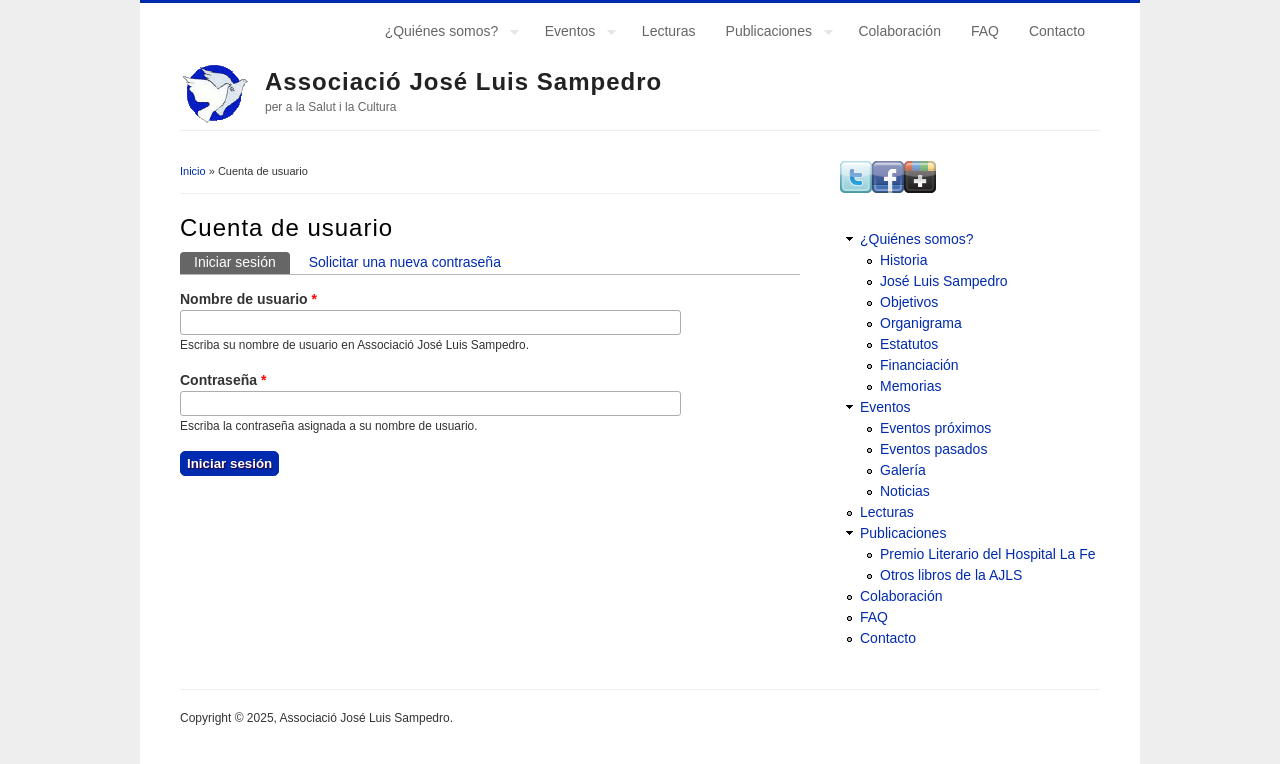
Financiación (919, 365)
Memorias (910, 386)
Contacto (1057, 31)
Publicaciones (772, 34)
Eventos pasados (933, 449)
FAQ (985, 31)
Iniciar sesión (242, 261)
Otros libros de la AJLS (951, 575)
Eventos (573, 34)
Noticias (905, 491)
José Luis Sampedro (944, 281)
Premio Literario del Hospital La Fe (988, 554)
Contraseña (223, 380)
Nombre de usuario (248, 299)
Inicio (193, 171)
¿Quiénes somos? (445, 34)
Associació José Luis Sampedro (463, 81)
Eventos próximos (935, 428)
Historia (903, 260)
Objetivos (909, 302)
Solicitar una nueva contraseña (405, 262)
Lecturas (669, 31)
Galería (903, 470)
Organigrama (921, 323)
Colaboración (899, 31)
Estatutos (909, 344)
